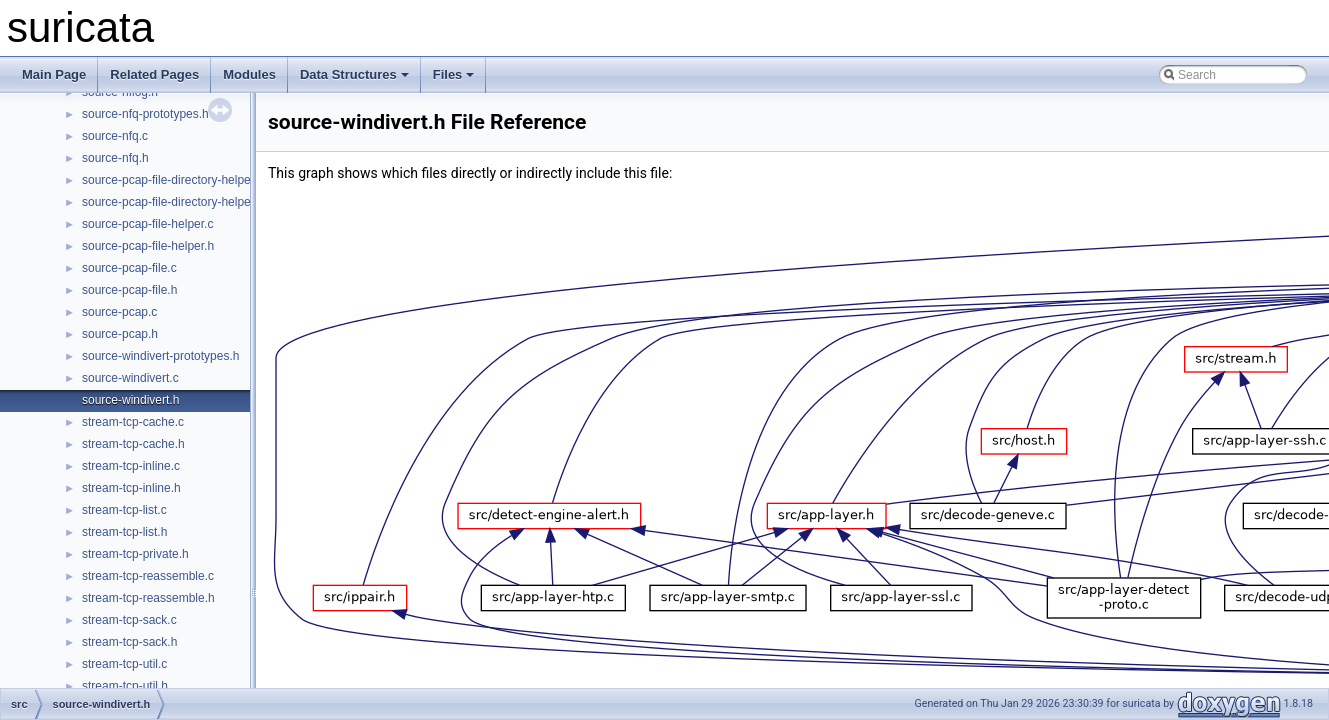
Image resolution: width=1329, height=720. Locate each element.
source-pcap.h (120, 334)
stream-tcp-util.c (124, 664)
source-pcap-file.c (129, 268)
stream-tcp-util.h (125, 686)
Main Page (54, 74)
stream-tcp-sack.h (129, 642)
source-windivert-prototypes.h (160, 356)
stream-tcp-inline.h (131, 488)
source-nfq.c (115, 136)
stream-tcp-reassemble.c (148, 576)
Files (454, 74)
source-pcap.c (119, 312)
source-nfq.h (115, 158)
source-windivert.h (130, 400)
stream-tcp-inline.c (131, 466)
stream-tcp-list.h (124, 532)
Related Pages (154, 74)
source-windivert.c (130, 378)
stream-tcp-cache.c (133, 422)
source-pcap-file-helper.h (148, 246)
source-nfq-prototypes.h (145, 114)
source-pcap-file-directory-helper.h (173, 202)
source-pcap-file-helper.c (147, 224)
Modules (249, 74)
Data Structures (354, 74)
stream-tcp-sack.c (129, 620)
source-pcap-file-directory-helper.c (172, 180)
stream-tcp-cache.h (133, 444)
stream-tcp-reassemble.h (148, 598)
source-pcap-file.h (129, 290)
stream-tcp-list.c (124, 510)
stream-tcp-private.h (135, 554)
